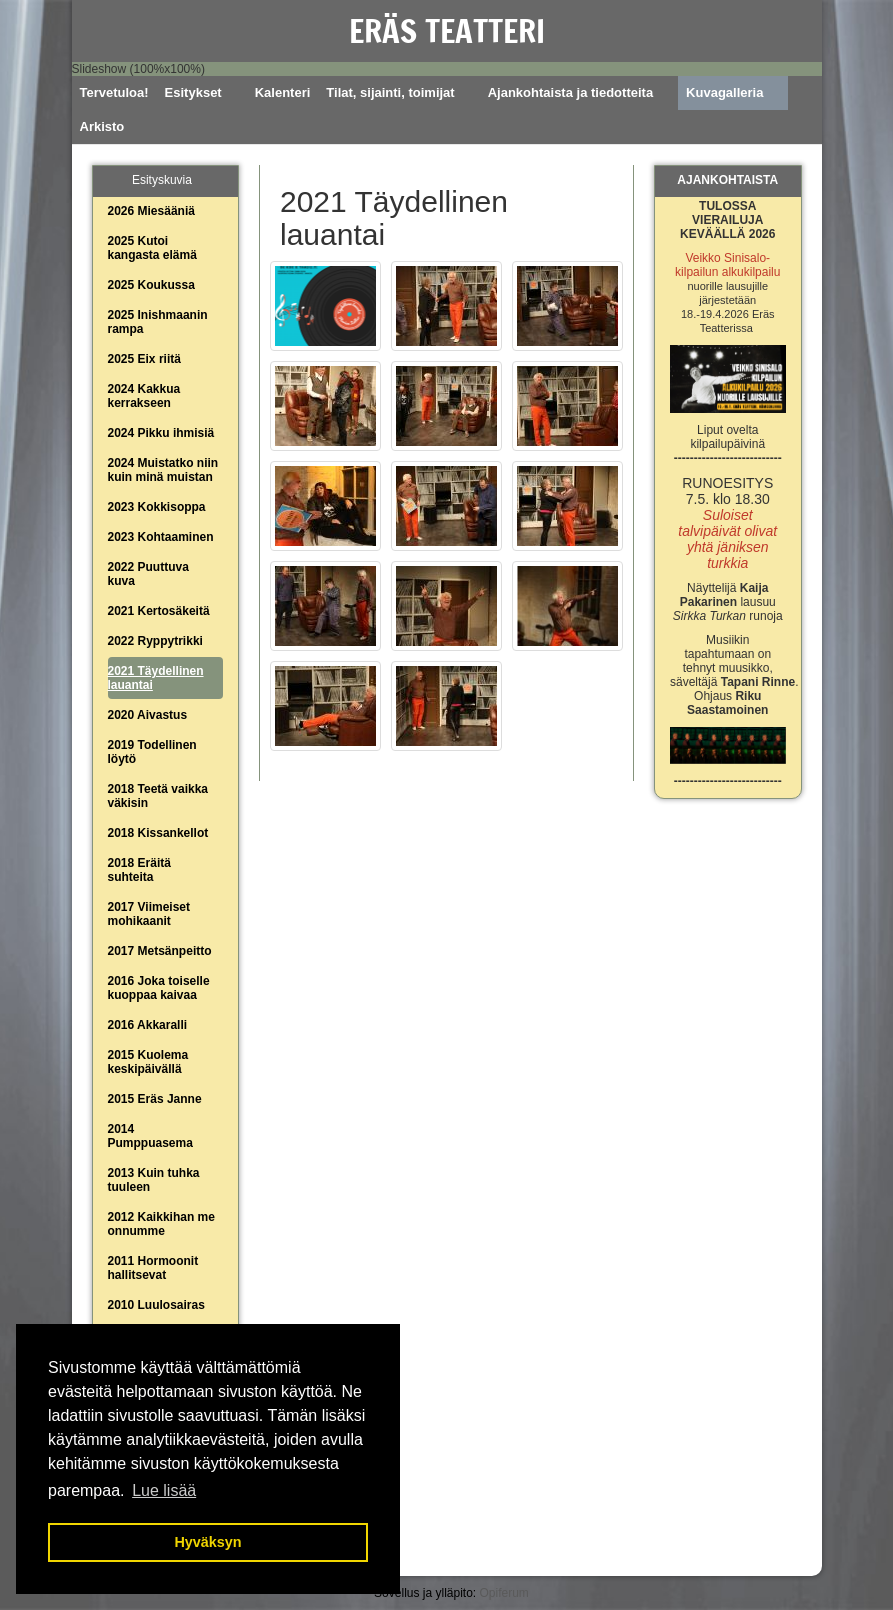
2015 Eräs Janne (155, 1099)
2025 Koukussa (151, 285)
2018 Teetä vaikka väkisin (158, 796)
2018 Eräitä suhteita (139, 870)
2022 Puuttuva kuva (148, 574)
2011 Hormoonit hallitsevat (153, 1268)
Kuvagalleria (724, 92)
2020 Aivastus (148, 715)
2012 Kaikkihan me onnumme (161, 1224)
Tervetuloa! (114, 92)
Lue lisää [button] (164, 1490)
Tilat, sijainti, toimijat (390, 92)
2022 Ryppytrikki (155, 641)
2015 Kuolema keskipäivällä (148, 1062)
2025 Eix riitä (144, 359)
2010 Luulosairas (156, 1305)
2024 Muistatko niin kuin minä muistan (163, 470)
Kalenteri (283, 92)
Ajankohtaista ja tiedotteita (570, 92)
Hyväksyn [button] (207, 1542)
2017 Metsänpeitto (160, 951)
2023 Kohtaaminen (161, 537)
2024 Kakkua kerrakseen (144, 396)
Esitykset (193, 92)
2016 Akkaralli (148, 1025)
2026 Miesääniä (151, 211)
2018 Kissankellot (158, 833)
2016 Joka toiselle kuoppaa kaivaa (159, 988)
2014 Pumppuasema (150, 1136)
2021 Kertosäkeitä (159, 611)
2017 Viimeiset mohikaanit (149, 914)
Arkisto (102, 126)
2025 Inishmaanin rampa (158, 322)
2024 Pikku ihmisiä (161, 433)
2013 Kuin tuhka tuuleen (154, 1180)
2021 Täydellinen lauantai (156, 678)
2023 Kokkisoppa (157, 507)
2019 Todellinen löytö (152, 752)
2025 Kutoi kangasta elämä (152, 248)
